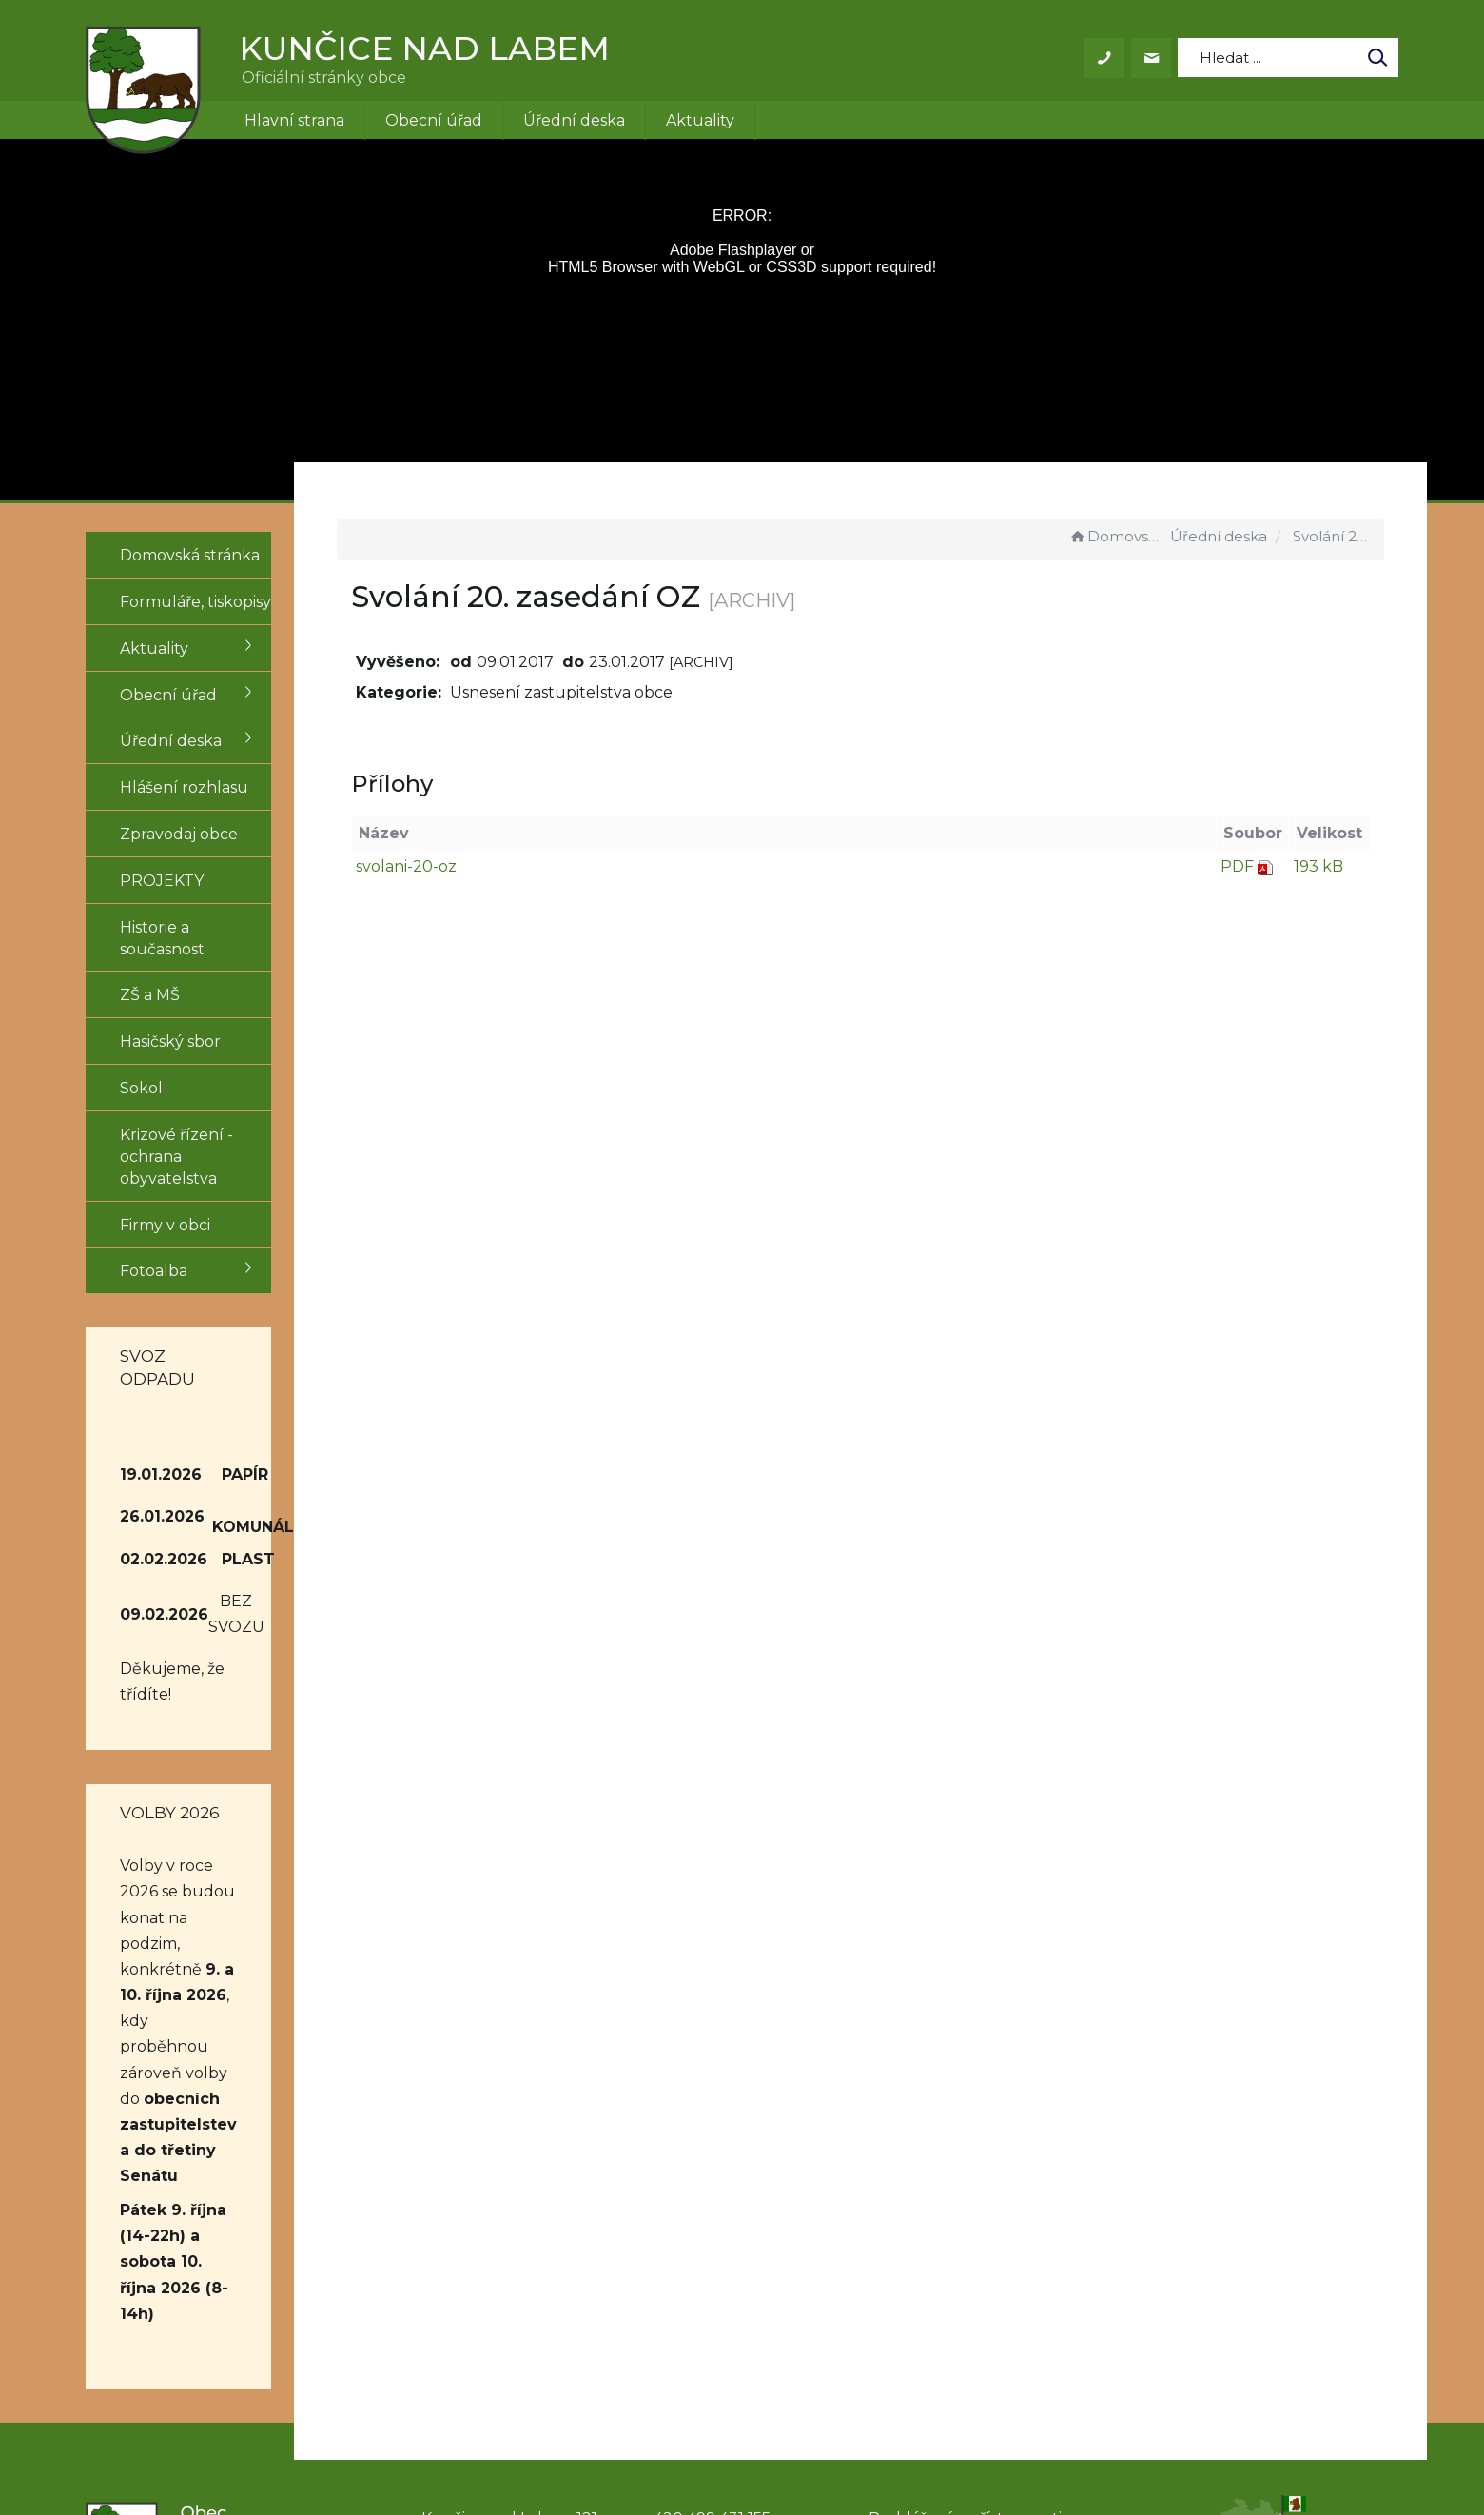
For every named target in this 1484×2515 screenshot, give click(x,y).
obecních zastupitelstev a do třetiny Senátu (192, 1928)
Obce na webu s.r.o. (1005, 2446)
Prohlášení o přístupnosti (965, 2244)
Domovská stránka (1116, 536)
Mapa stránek (920, 2266)
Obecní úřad (433, 120)
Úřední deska (574, 120)
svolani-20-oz (473, 866)
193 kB (1318, 866)
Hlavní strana (294, 120)
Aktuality (700, 120)
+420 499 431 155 (708, 2244)
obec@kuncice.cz (712, 2266)
